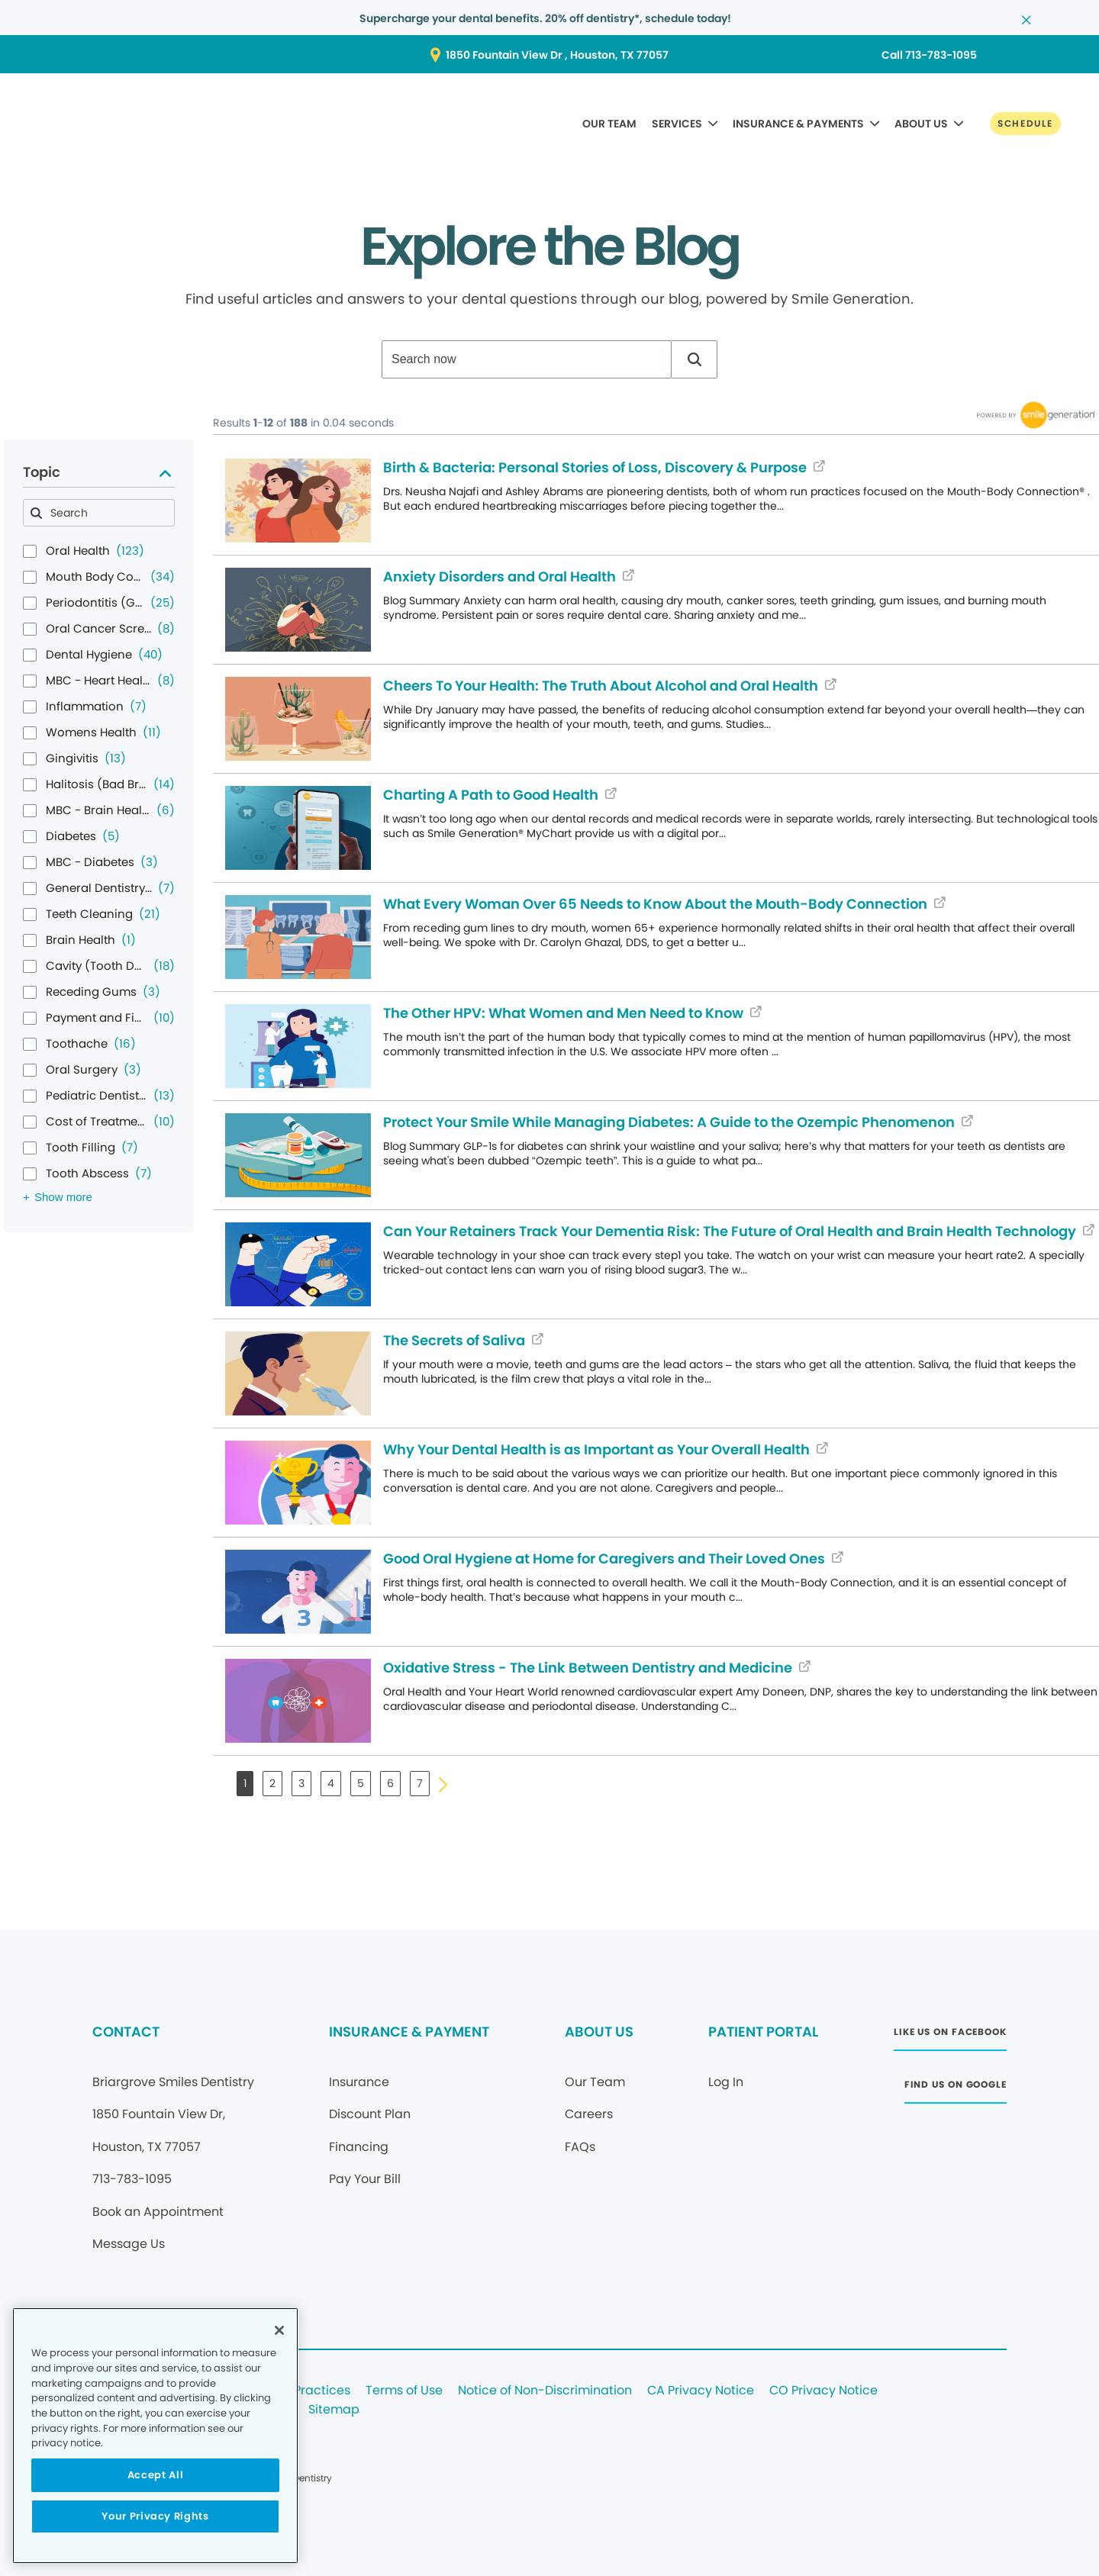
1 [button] (245, 1783)
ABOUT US (921, 123)
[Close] (279, 2330)
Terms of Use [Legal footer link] (404, 2391)
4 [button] (330, 1783)
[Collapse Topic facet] (165, 473)
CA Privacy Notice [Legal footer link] (700, 2391)
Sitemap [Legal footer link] (333, 2410)
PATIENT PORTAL (763, 2031)
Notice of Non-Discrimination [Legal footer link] (545, 2391)
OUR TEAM (609, 123)
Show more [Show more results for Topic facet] (63, 1196)
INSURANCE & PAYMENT (409, 2031)
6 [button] (390, 1783)
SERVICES (677, 123)
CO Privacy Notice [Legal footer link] (823, 2391)
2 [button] (272, 1783)
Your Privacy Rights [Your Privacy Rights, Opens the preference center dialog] (155, 2516)
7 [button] (420, 1783)
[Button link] (1025, 123)
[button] (694, 359)
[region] (155, 2435)
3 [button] (301, 1783)
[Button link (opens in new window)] (549, 55)
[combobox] (526, 359)
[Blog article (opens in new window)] (298, 501)
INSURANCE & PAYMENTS (798, 123)
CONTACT (126, 2031)
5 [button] (360, 1783)
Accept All (155, 2475)
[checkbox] (30, 551)
